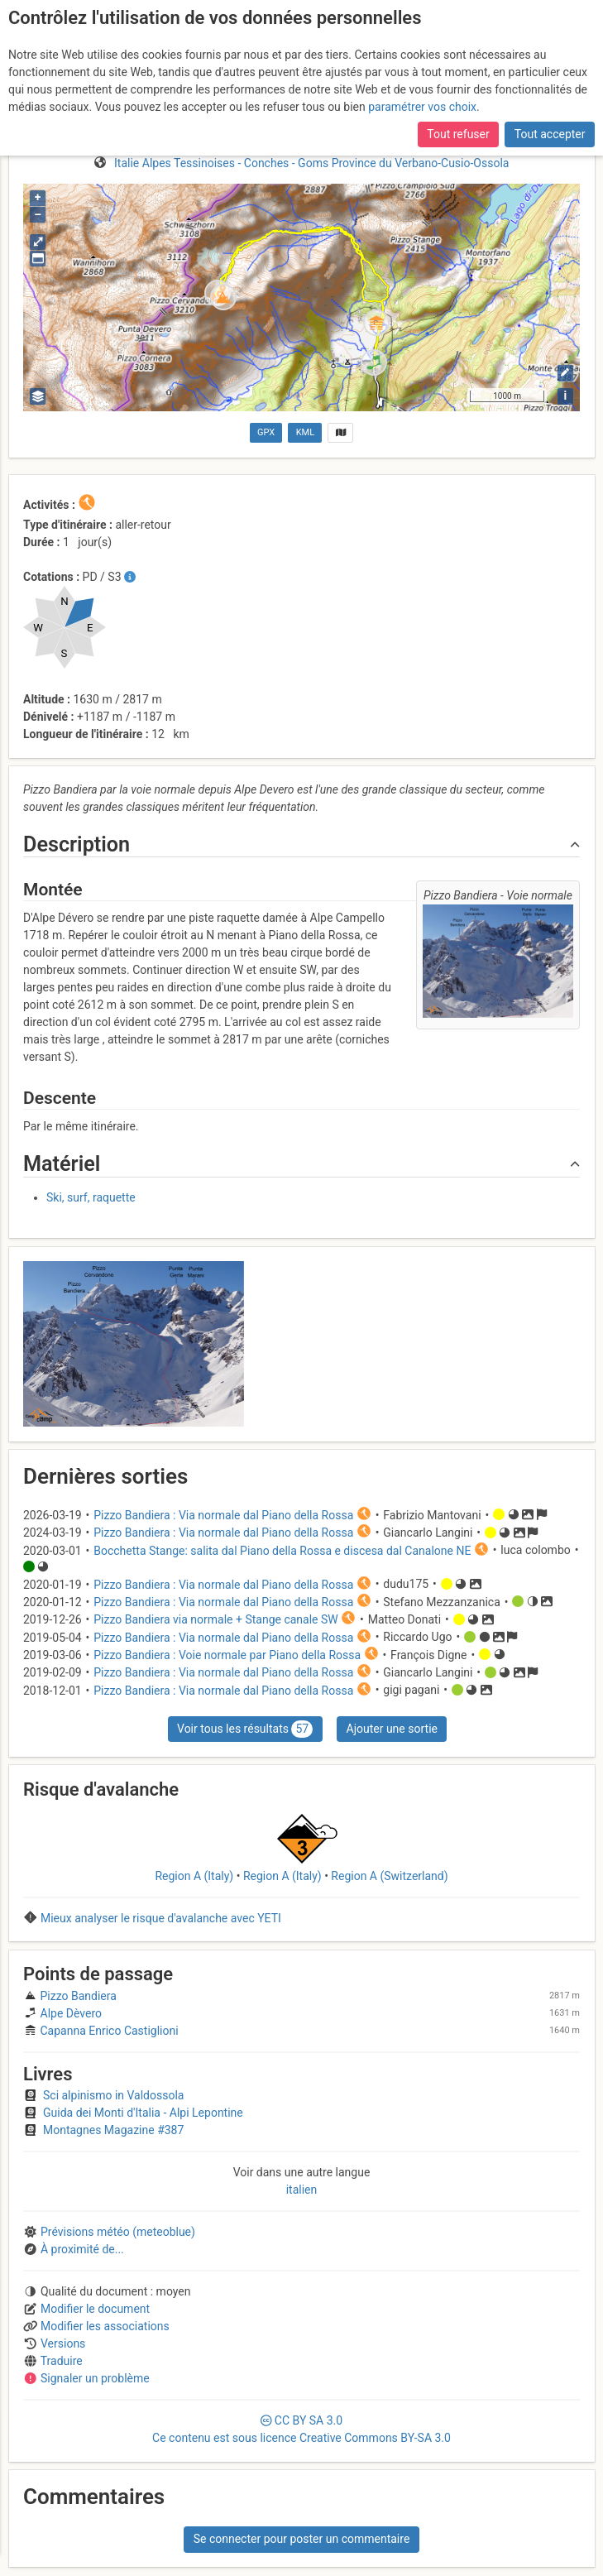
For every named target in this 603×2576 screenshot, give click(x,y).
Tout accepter (550, 134)
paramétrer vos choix (422, 106)
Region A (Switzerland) (389, 1876)
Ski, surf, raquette (91, 1197)
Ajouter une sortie (392, 1728)
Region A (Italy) (194, 1876)
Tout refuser (458, 134)
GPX (266, 432)
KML (305, 432)
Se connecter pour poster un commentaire (302, 2538)
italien (302, 2189)
